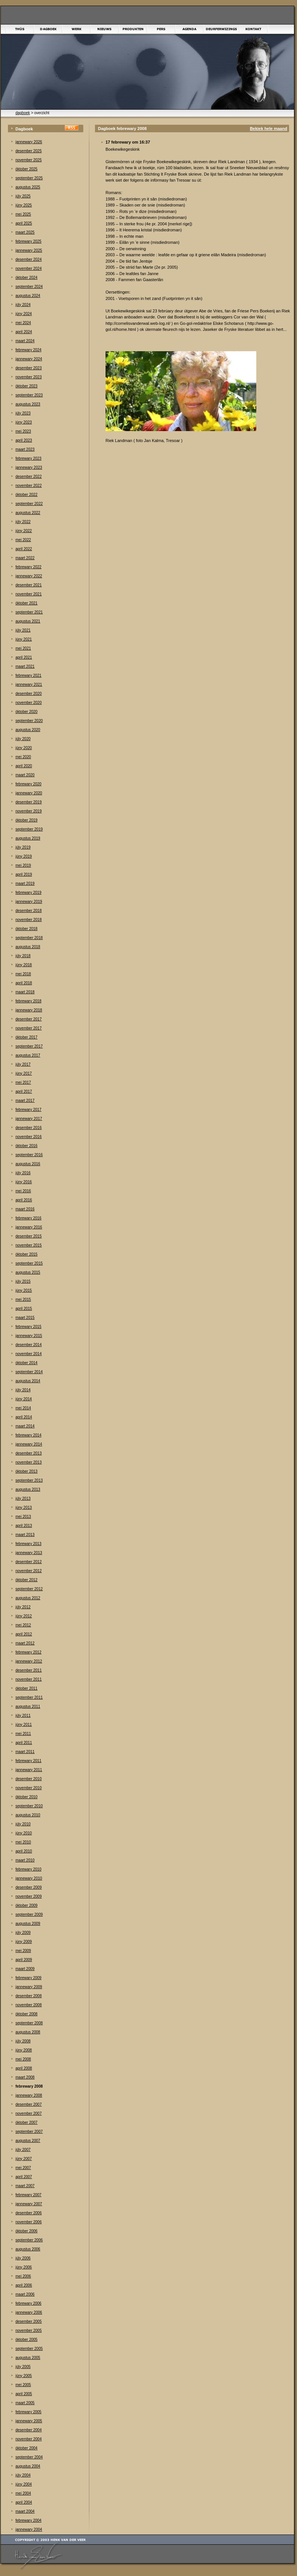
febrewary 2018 (28, 1001)
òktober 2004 (26, 2448)
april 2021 (23, 657)
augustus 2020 (27, 730)
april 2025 (23, 223)
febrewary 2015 (28, 1327)
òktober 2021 (26, 603)
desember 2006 (28, 2213)
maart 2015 (25, 1318)
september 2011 (29, 1697)
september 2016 (29, 1155)
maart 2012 (25, 1643)
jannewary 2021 (28, 684)
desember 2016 (28, 1128)
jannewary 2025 (28, 250)
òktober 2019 (26, 820)
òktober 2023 (26, 386)
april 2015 (23, 1308)
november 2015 (28, 1245)
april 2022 (23, 549)
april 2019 (23, 874)
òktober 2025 (26, 169)
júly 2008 (23, 2041)
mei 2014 (23, 1408)
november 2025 (28, 160)
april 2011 (23, 1743)
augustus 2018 (27, 947)
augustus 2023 (27, 404)
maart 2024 (25, 341)
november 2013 (28, 1462)
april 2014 (23, 1417)
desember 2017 (28, 1019)
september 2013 (29, 1480)
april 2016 (23, 1200)
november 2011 (28, 1679)
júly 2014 (23, 1390)
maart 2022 (25, 558)
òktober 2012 (26, 1580)
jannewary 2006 (28, 2312)
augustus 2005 (27, 2358)
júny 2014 (23, 1399)
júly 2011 (23, 1715)
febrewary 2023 (28, 458)
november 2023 (28, 377)
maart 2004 (25, 2511)
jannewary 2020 (28, 793)
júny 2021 (23, 639)
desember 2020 (28, 693)
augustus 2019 (27, 838)
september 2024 (29, 287)
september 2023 (29, 395)
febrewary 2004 (28, 2520)
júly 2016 (23, 1173)
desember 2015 (28, 1236)
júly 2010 (23, 1824)
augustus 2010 (27, 1815)
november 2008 (28, 2005)
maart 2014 (25, 1426)
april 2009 (23, 1960)
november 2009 (28, 1896)
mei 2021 (23, 648)
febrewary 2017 (28, 1109)
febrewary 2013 (28, 1544)
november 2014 (28, 1354)
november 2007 (28, 2113)
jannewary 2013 (28, 1553)
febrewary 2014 (28, 1435)
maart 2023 (25, 449)
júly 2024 (23, 305)
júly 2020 (23, 739)
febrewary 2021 (28, 675)
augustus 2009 (27, 1923)
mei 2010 (23, 1842)
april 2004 (23, 2502)
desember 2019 (28, 802)
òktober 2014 (26, 1363)
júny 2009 (23, 1942)
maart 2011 (25, 1752)
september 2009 (29, 1914)
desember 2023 (28, 368)
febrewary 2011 (28, 1761)
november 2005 (28, 2330)
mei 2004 (23, 2493)
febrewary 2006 (28, 2303)
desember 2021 (28, 585)
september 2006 (29, 2240)
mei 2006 (23, 2276)
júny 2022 (23, 531)
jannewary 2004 (28, 2529)
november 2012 (28, 1571)
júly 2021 (23, 630)
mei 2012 (23, 1625)
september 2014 (29, 1372)
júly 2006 (23, 2258)
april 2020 (23, 766)
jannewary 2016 (28, 1227)
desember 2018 (28, 911)
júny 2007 (23, 2159)
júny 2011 (23, 1724)
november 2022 (28, 485)
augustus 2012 (27, 1598)
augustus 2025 (27, 187)
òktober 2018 (26, 929)
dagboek (22, 113)
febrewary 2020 (28, 784)
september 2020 (29, 721)
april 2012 (23, 1634)
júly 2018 (23, 956)
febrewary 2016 (28, 1218)
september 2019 (29, 829)
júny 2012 (23, 1616)
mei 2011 (23, 1734)
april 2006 (23, 2285)
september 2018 (29, 938)
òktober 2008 (26, 2014)
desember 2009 (28, 1887)
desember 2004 (28, 2430)
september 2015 (29, 1263)
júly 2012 (23, 1607)
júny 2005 (23, 2376)
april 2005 (23, 2394)
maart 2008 (25, 2077)
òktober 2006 (26, 2231)
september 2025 (29, 178)
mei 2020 (23, 757)
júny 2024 (23, 314)
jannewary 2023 (28, 467)
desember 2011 (28, 1670)
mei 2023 (23, 431)
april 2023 (23, 440)
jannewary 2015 (28, 1336)
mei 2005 (23, 2385)
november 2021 (28, 594)
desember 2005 (28, 2321)
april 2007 (23, 2177)
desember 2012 (28, 1562)
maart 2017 (25, 1100)
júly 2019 (23, 847)
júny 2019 (23, 856)
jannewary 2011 (28, 1770)
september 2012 (29, 1589)
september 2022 (29, 504)
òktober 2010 (26, 1797)
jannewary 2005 (28, 2421)
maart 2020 (25, 775)
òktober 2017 (26, 1037)
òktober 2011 (26, 1688)
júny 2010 (23, 1833)
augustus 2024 (27, 296)
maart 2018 (25, 992)
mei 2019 (23, 865)
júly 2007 (23, 2150)
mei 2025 (23, 214)
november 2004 (28, 2439)
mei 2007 (23, 2168)
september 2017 (29, 1046)
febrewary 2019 (28, 892)
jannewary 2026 (28, 142)
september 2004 (29, 2457)
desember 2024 (28, 259)
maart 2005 (25, 2403)
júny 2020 (23, 748)
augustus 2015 (27, 1272)
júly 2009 (23, 1932)
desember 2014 (28, 1345)
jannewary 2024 (28, 359)
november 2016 (28, 1137)
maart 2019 (25, 883)
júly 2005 (23, 2367)
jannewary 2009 (28, 1987)
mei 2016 (23, 1191)
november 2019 (28, 811)
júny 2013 (23, 1507)
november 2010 (28, 1788)
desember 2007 (28, 2104)
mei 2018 (23, 974)
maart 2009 (25, 1969)
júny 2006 (23, 2267)
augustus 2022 (27, 513)
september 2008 (29, 2023)
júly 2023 (23, 413)
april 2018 (23, 983)
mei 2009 (23, 1951)
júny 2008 (23, 2050)
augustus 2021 (27, 621)
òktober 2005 (26, 2339)
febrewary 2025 (28, 241)
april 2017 (23, 1091)
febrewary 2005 (28, 2412)
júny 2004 (23, 2484)
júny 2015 (23, 1290)
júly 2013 (23, 1498)
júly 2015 (23, 1281)
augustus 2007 (27, 2141)
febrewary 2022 (28, 567)
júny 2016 (23, 1182)
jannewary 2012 (28, 1661)
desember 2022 (28, 476)
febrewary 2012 (28, 1652)
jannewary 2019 (28, 901)
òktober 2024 (26, 277)
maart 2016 (25, 1209)
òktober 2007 (26, 2122)
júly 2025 (23, 196)
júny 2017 (23, 1073)
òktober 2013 (26, 1471)
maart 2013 (25, 1535)
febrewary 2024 (28, 350)
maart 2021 (25, 666)
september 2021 (29, 612)
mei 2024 (23, 323)
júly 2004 (23, 2475)
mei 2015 (23, 1299)
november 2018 (28, 920)
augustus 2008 (27, 2032)
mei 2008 (23, 2059)
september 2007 (29, 2131)
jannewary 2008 (28, 2095)
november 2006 (28, 2222)
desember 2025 (28, 151)
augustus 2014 (27, 1381)
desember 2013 (28, 1453)
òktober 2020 (26, 712)
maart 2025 (25, 232)
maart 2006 (25, 2294)
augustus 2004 (27, 2466)
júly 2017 (23, 1064)
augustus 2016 (27, 1164)
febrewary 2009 (28, 1978)
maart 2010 (25, 1860)
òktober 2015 (26, 1254)
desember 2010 (28, 1779)
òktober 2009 (26, 1905)
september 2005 (29, 2349)
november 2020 (28, 703)
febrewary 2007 (28, 2195)
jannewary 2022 (28, 576)
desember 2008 (28, 1996)
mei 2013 (23, 1516)
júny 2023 (23, 422)
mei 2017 (23, 1082)
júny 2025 (23, 205)
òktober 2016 (26, 1146)
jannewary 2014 (28, 1444)
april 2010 (23, 1851)
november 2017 (28, 1028)
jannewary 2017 (28, 1119)
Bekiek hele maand (268, 128)
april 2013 (23, 1526)
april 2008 (23, 2068)
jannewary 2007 (28, 2204)
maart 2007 (25, 2186)
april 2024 (23, 332)
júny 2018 (23, 965)
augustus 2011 (27, 1706)
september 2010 (29, 1806)
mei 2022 (23, 540)
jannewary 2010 (28, 1878)
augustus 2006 (27, 2249)
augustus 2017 (27, 1055)
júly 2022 (23, 522)
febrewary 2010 (28, 1869)
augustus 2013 (27, 1489)
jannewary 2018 (28, 1010)
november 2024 (28, 268)
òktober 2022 (26, 495)
